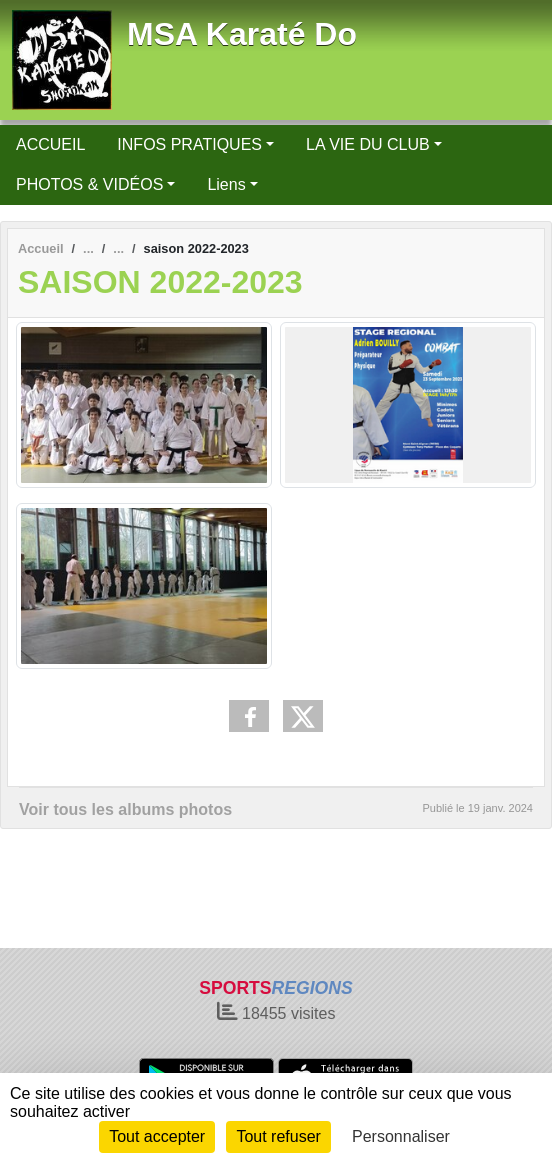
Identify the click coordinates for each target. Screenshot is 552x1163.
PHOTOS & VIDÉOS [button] (89, 184)
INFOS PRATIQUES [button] (189, 144)
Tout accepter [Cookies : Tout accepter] (157, 1136)
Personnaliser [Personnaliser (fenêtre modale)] (401, 1136)
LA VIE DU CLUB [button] (368, 144)
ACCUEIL (50, 144)
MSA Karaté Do (242, 34)
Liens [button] (226, 184)
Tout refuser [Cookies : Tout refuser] (278, 1136)
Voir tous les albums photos (125, 809)
